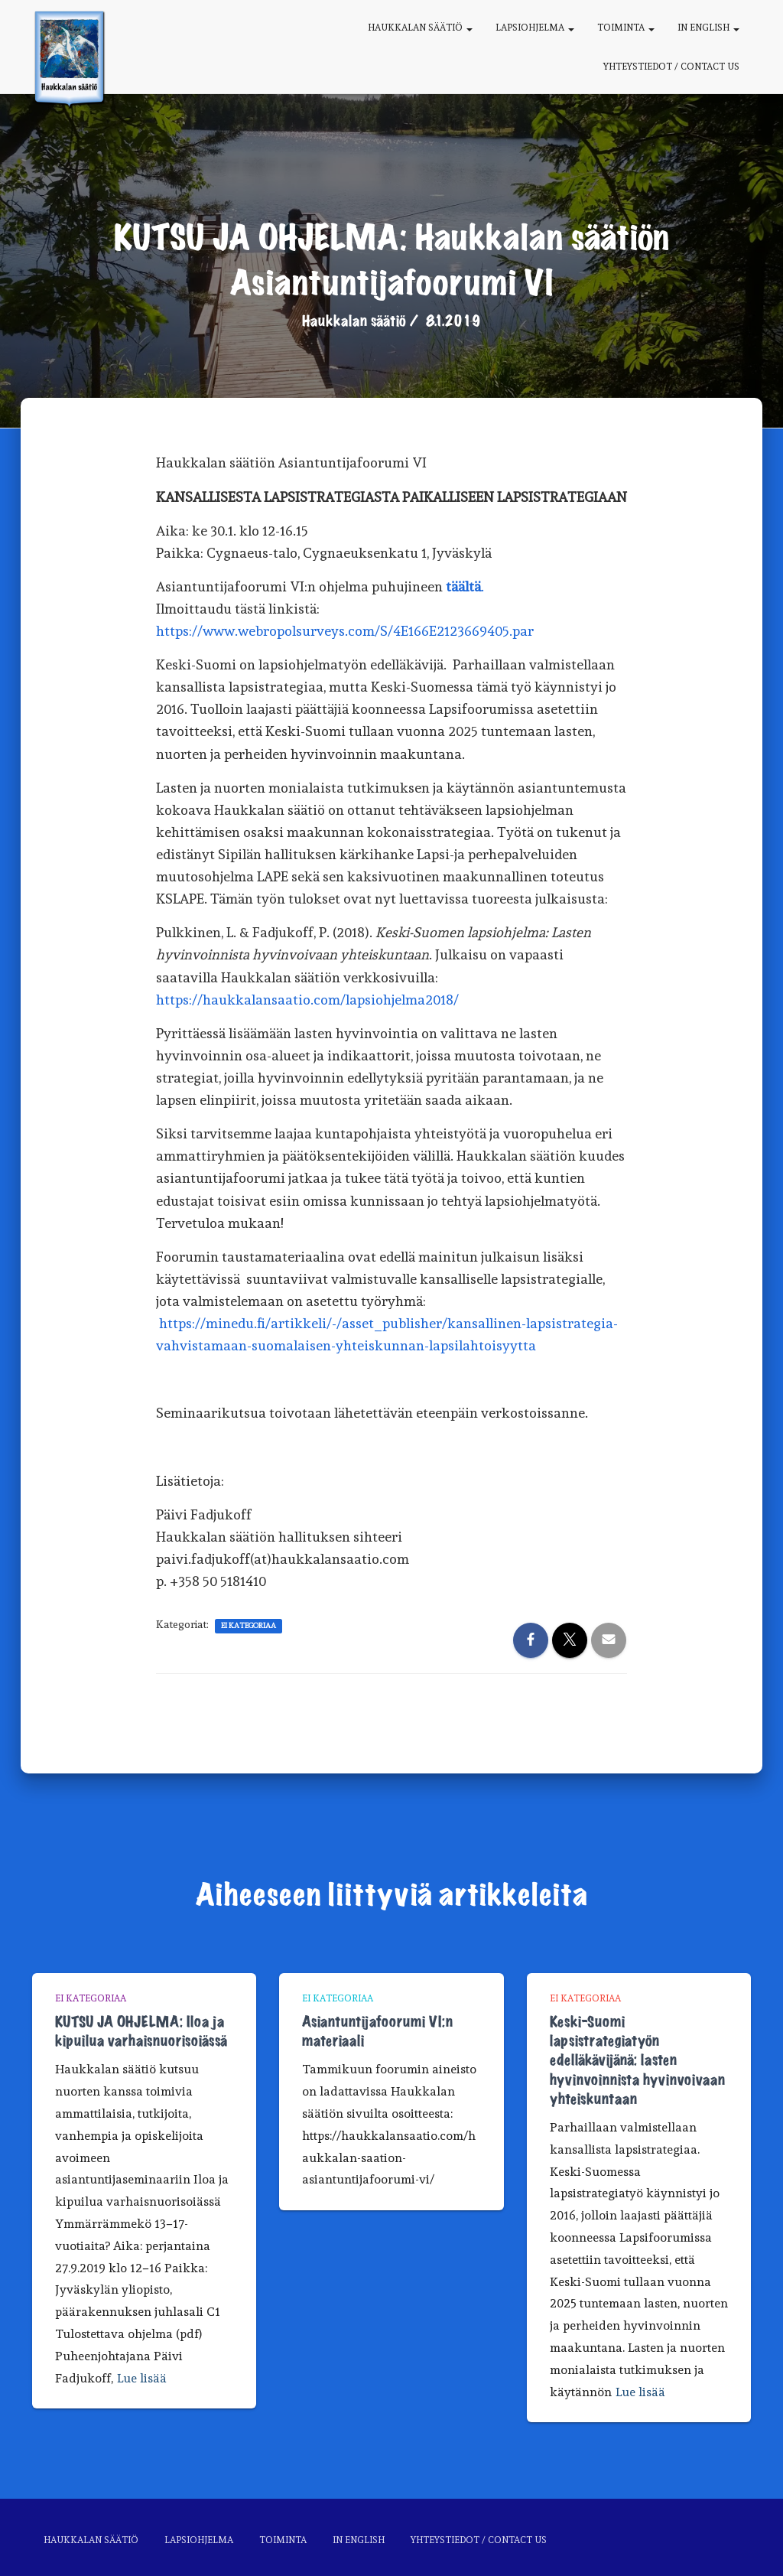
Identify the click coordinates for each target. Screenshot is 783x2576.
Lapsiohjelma (534, 27)
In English (708, 27)
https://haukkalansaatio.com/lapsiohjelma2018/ (307, 1000)
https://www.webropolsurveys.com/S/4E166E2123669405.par (345, 631)
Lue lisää (142, 2378)
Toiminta (626, 27)
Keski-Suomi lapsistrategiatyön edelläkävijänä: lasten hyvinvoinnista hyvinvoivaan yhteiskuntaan (637, 2061)
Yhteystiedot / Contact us (671, 66)
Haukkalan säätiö (420, 27)
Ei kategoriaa (248, 1625)
